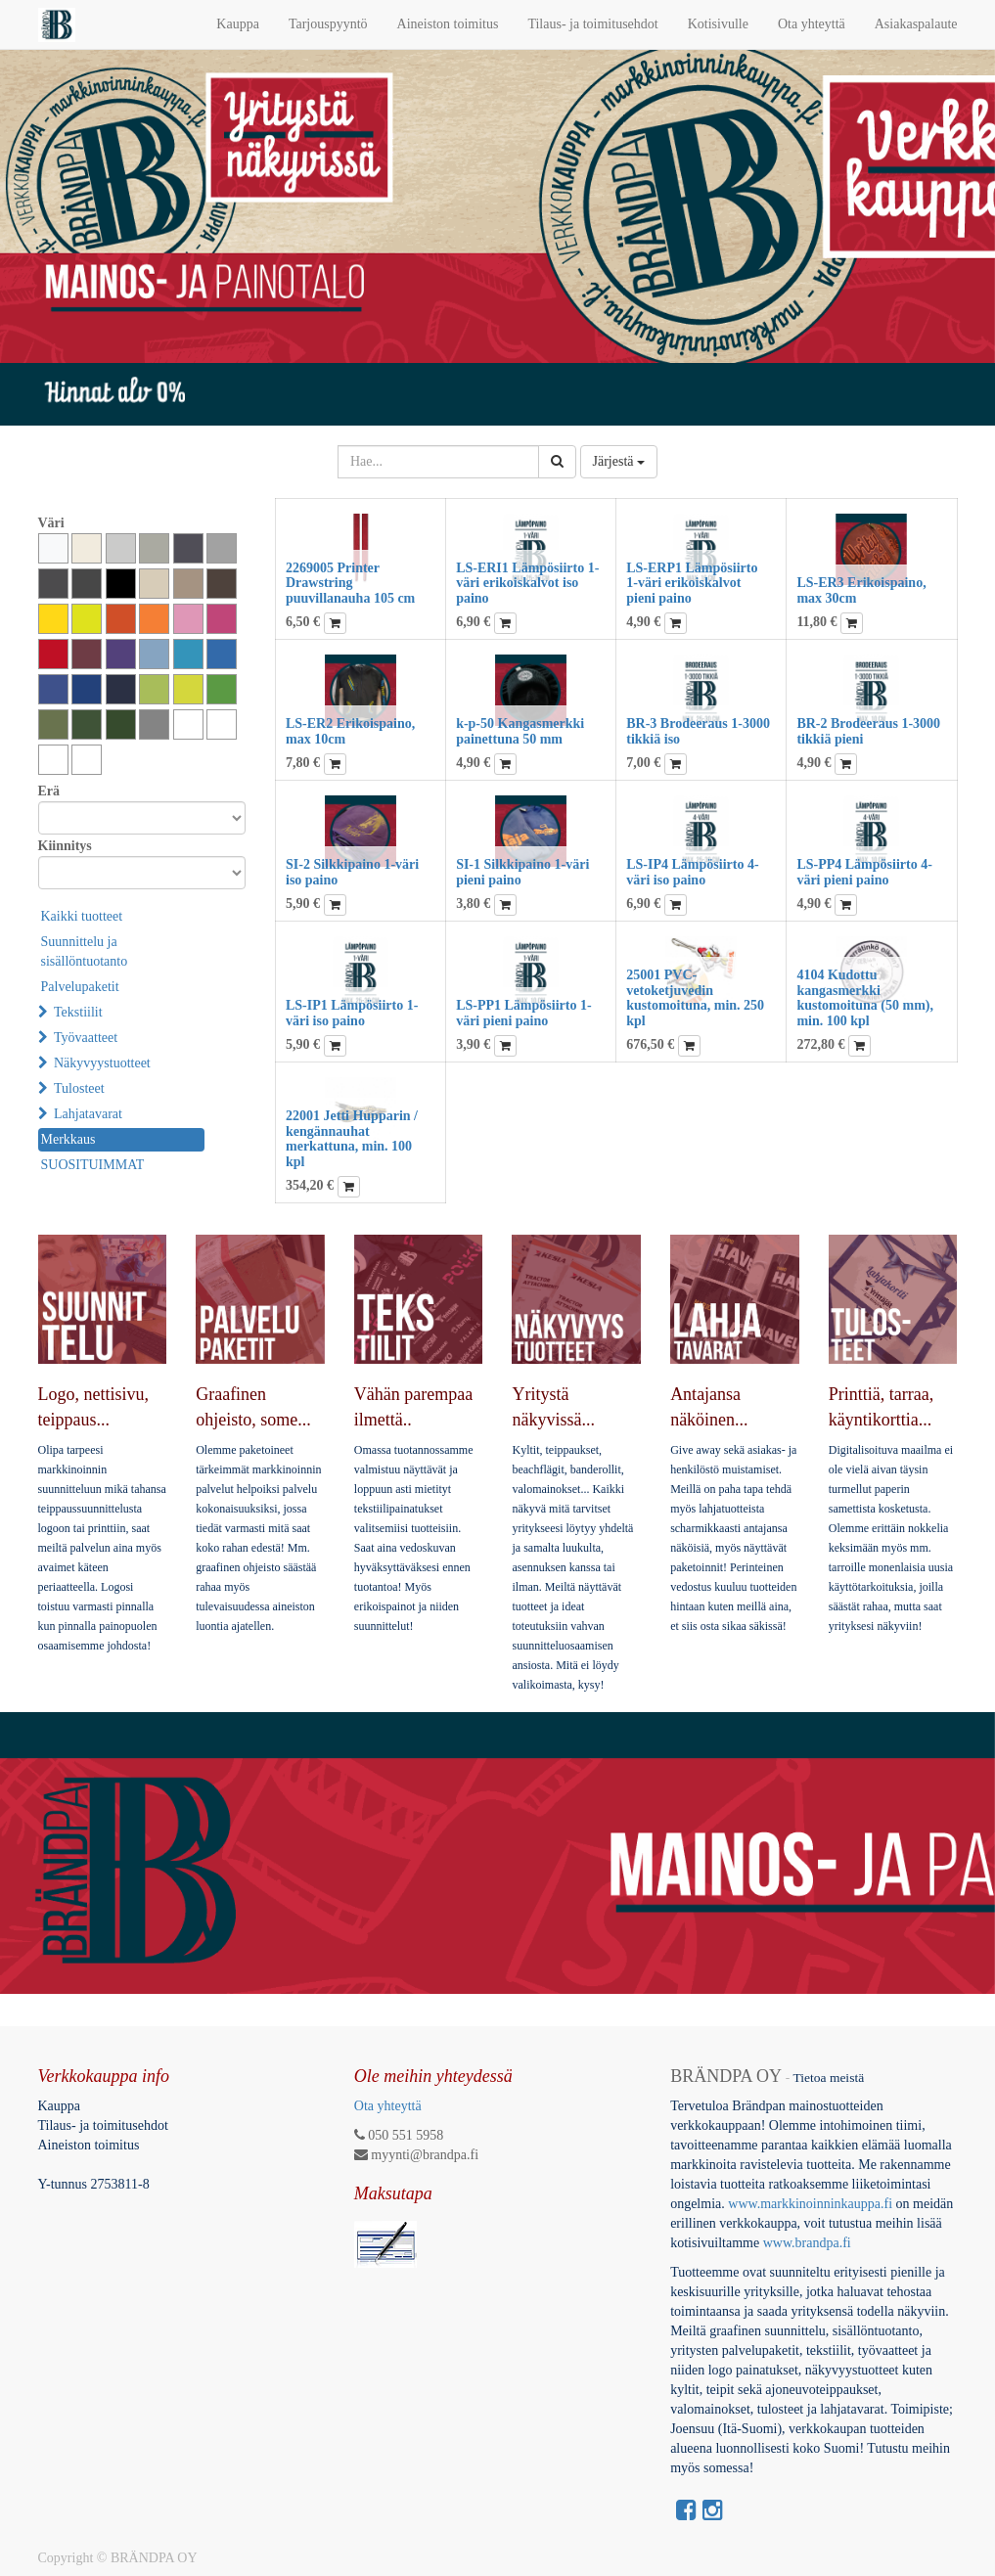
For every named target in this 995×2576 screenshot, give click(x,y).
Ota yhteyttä (388, 2106)
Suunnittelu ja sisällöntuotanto (84, 951)
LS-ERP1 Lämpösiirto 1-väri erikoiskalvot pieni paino (691, 583)
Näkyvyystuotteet (102, 1063)
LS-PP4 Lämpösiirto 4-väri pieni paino (863, 871)
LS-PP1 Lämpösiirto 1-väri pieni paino (523, 1012)
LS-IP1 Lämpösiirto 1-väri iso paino (352, 1012)
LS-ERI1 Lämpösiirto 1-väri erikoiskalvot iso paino (527, 583)
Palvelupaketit (80, 986)
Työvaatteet (85, 1037)
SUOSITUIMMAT (93, 1164)
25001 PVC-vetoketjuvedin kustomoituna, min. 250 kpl (695, 997)
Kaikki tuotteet (82, 916)
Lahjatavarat (88, 1114)
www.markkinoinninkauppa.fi (810, 2203)
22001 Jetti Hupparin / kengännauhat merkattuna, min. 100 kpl (352, 1138)
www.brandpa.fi (809, 2243)
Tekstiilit (78, 1012)
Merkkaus (68, 1139)
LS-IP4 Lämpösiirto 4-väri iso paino (692, 871)
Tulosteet (79, 1088)
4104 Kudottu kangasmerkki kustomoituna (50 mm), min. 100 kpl (864, 997)
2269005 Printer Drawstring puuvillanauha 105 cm (350, 583)
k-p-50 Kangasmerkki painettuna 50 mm (520, 731)
